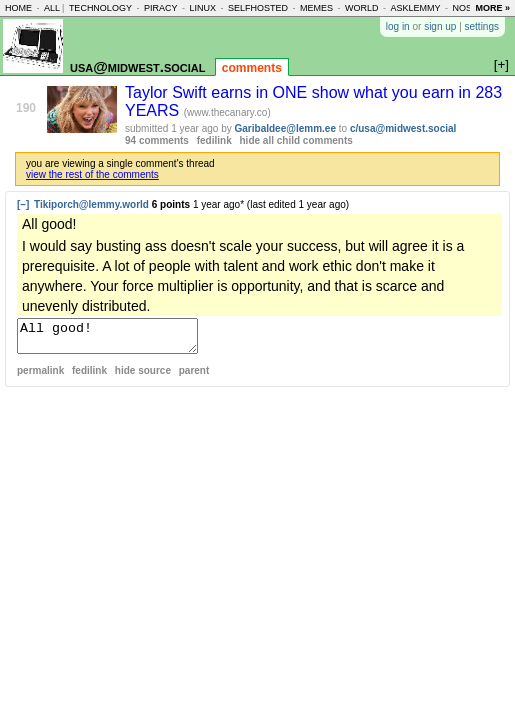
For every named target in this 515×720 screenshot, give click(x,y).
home (18, 8)
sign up (440, 26)
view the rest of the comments (92, 174)
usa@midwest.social (138, 66)
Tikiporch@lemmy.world (91, 204)
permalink (40, 376)
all (52, 8)
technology (100, 8)
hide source (143, 376)
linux (202, 8)
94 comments (157, 140)
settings (482, 26)
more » (492, 8)
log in (398, 26)
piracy (161, 8)
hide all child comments (296, 140)
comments (252, 68)
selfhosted (258, 8)
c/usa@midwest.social (403, 128)
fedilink (214, 140)
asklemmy (415, 8)
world (362, 8)
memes (316, 8)
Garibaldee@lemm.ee (285, 128)
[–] (23, 204)
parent (194, 376)
